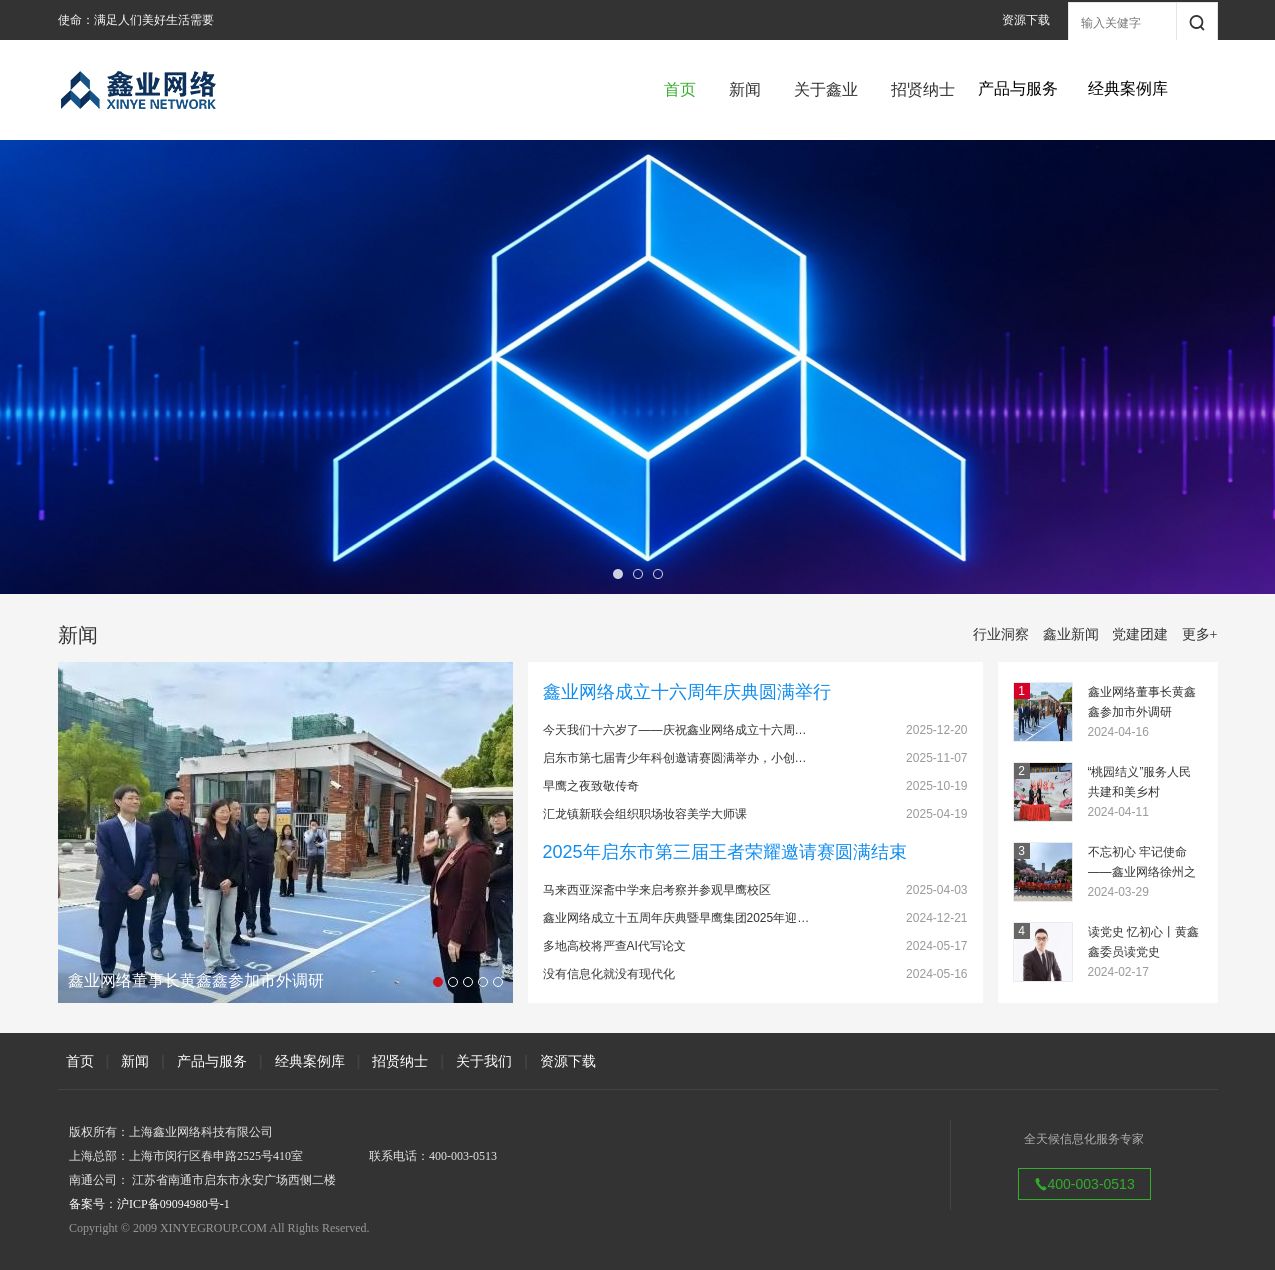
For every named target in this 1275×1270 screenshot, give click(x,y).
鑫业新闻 (1071, 634)
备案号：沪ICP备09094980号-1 (149, 1204)
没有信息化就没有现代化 (609, 974)
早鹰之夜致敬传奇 (591, 786)
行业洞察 (1001, 634)
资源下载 (1026, 20)
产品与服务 (212, 1061)
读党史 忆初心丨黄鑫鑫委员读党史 (1143, 942)
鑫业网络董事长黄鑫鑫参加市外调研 (1142, 702)
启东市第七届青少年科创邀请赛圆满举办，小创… (675, 758)
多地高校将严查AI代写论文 (614, 946)
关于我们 (484, 1061)
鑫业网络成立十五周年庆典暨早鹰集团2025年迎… (676, 918)
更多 (1200, 634)
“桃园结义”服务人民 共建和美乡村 (1140, 782)
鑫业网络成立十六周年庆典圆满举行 (687, 692)
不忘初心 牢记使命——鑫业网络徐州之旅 (1142, 863)
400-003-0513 (1084, 1184)
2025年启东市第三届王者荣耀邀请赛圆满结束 (725, 852)
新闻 (745, 89)
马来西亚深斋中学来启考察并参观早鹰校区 (657, 890)
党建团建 (1140, 634)
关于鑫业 (826, 89)
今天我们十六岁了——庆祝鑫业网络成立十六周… (675, 730)
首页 (680, 89)
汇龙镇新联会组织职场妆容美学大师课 (645, 814)
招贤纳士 (923, 89)
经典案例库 (310, 1061)
